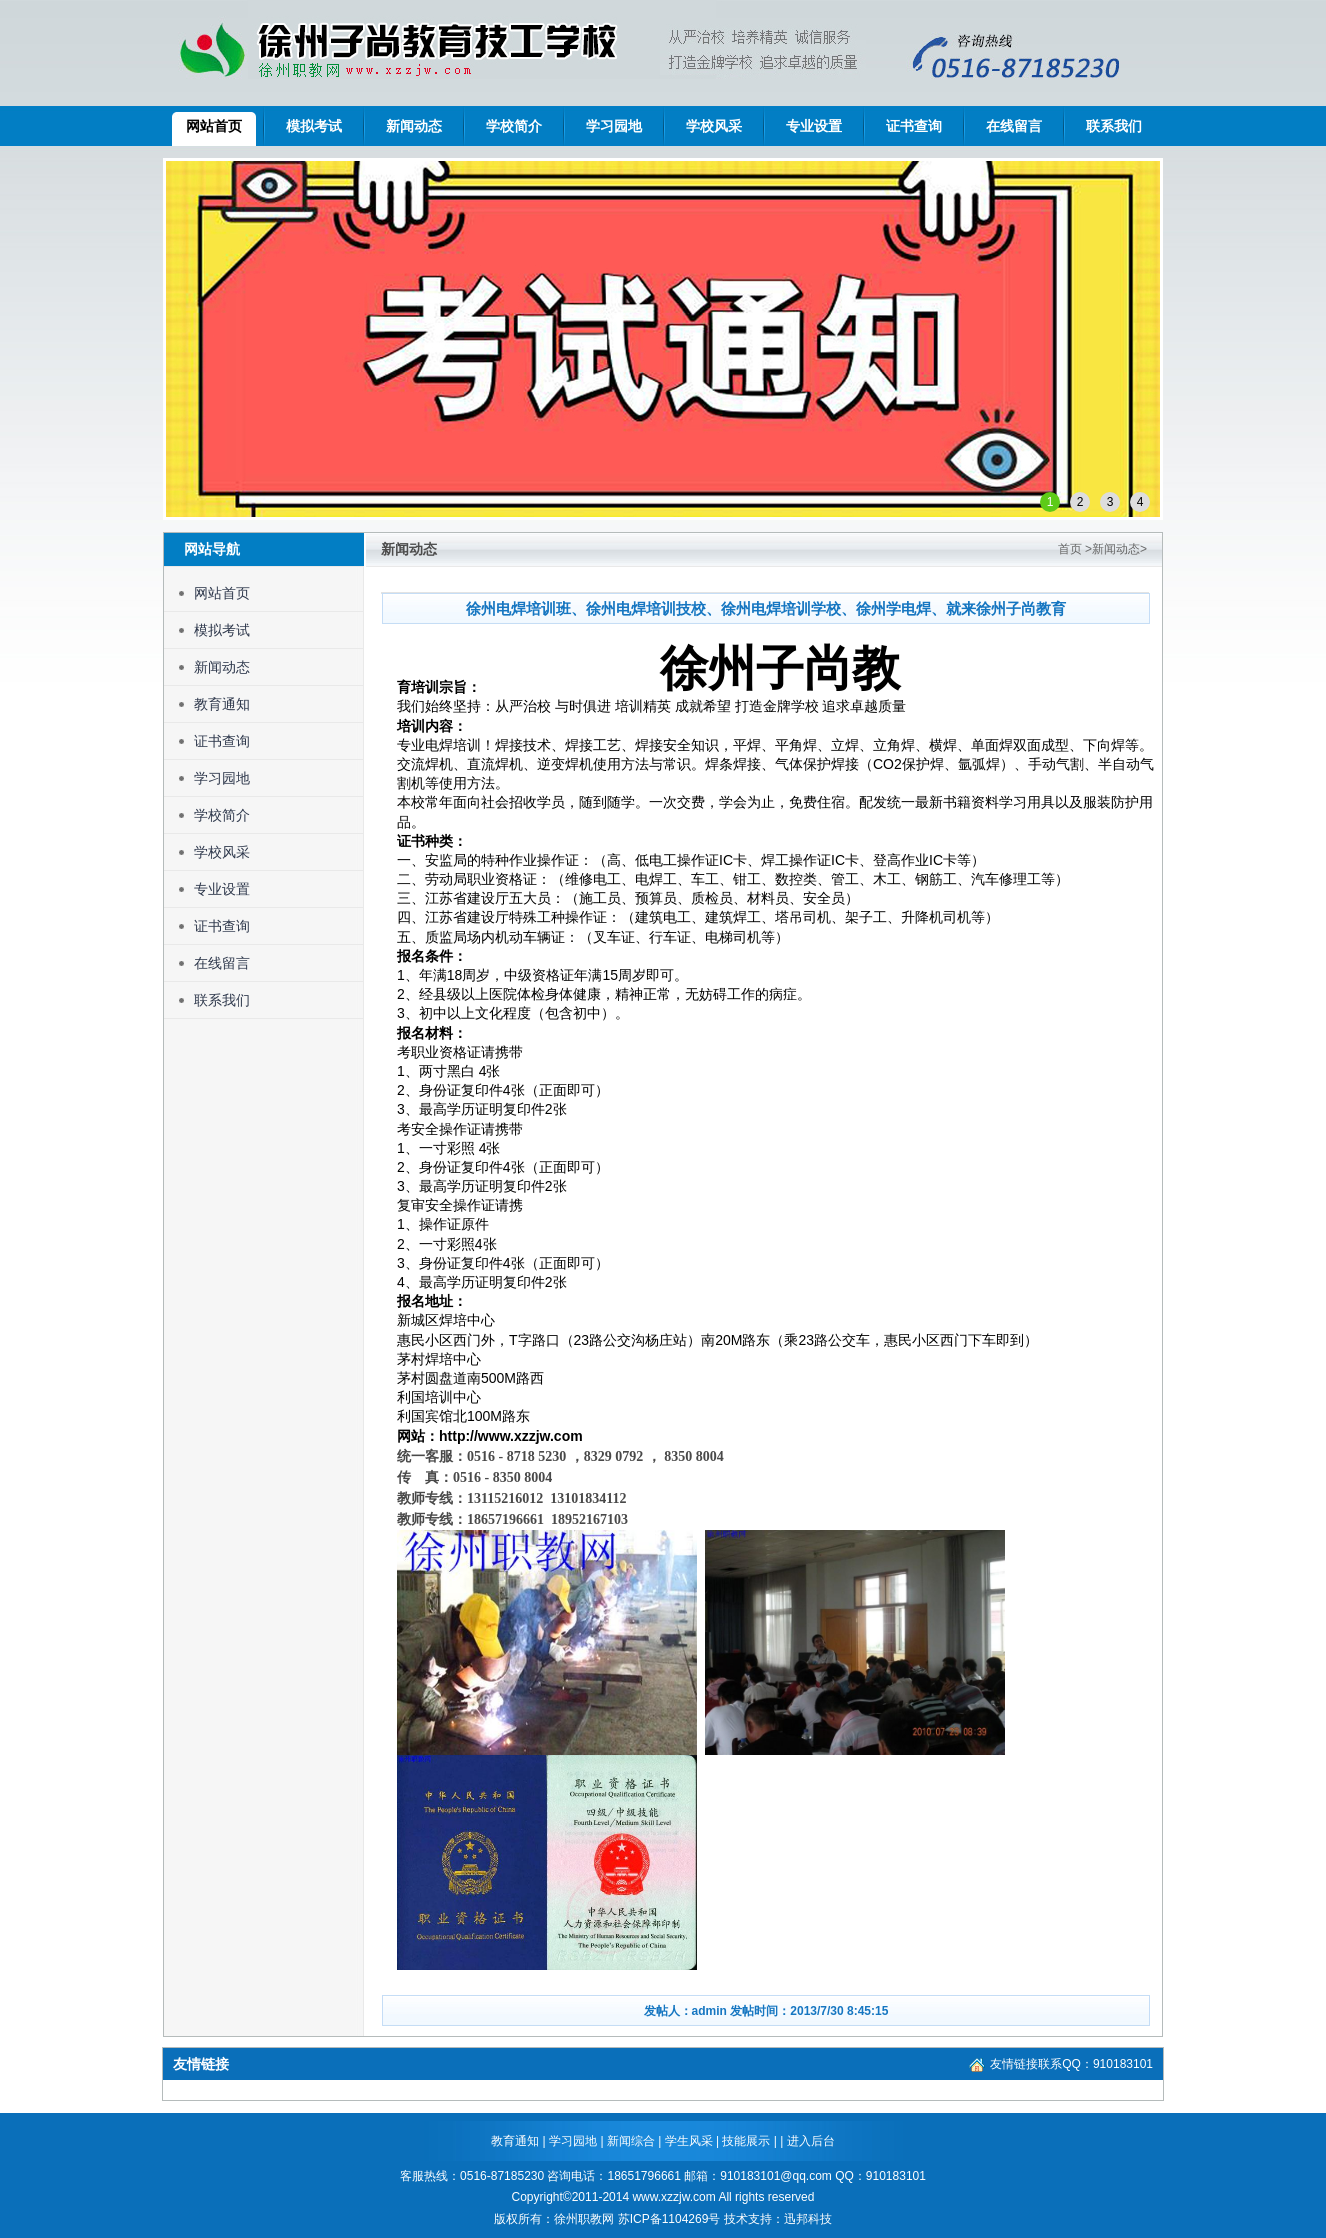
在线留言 (1014, 126)
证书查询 (914, 126)
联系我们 (1114, 126)
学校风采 (714, 126)
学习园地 (614, 126)
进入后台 (811, 2141)
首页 (1070, 549)
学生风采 (690, 2141)
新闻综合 (632, 2141)
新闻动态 (414, 126)
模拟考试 (314, 126)
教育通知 (222, 704)
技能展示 (746, 2141)
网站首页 (214, 126)
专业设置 (814, 126)
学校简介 (514, 126)
